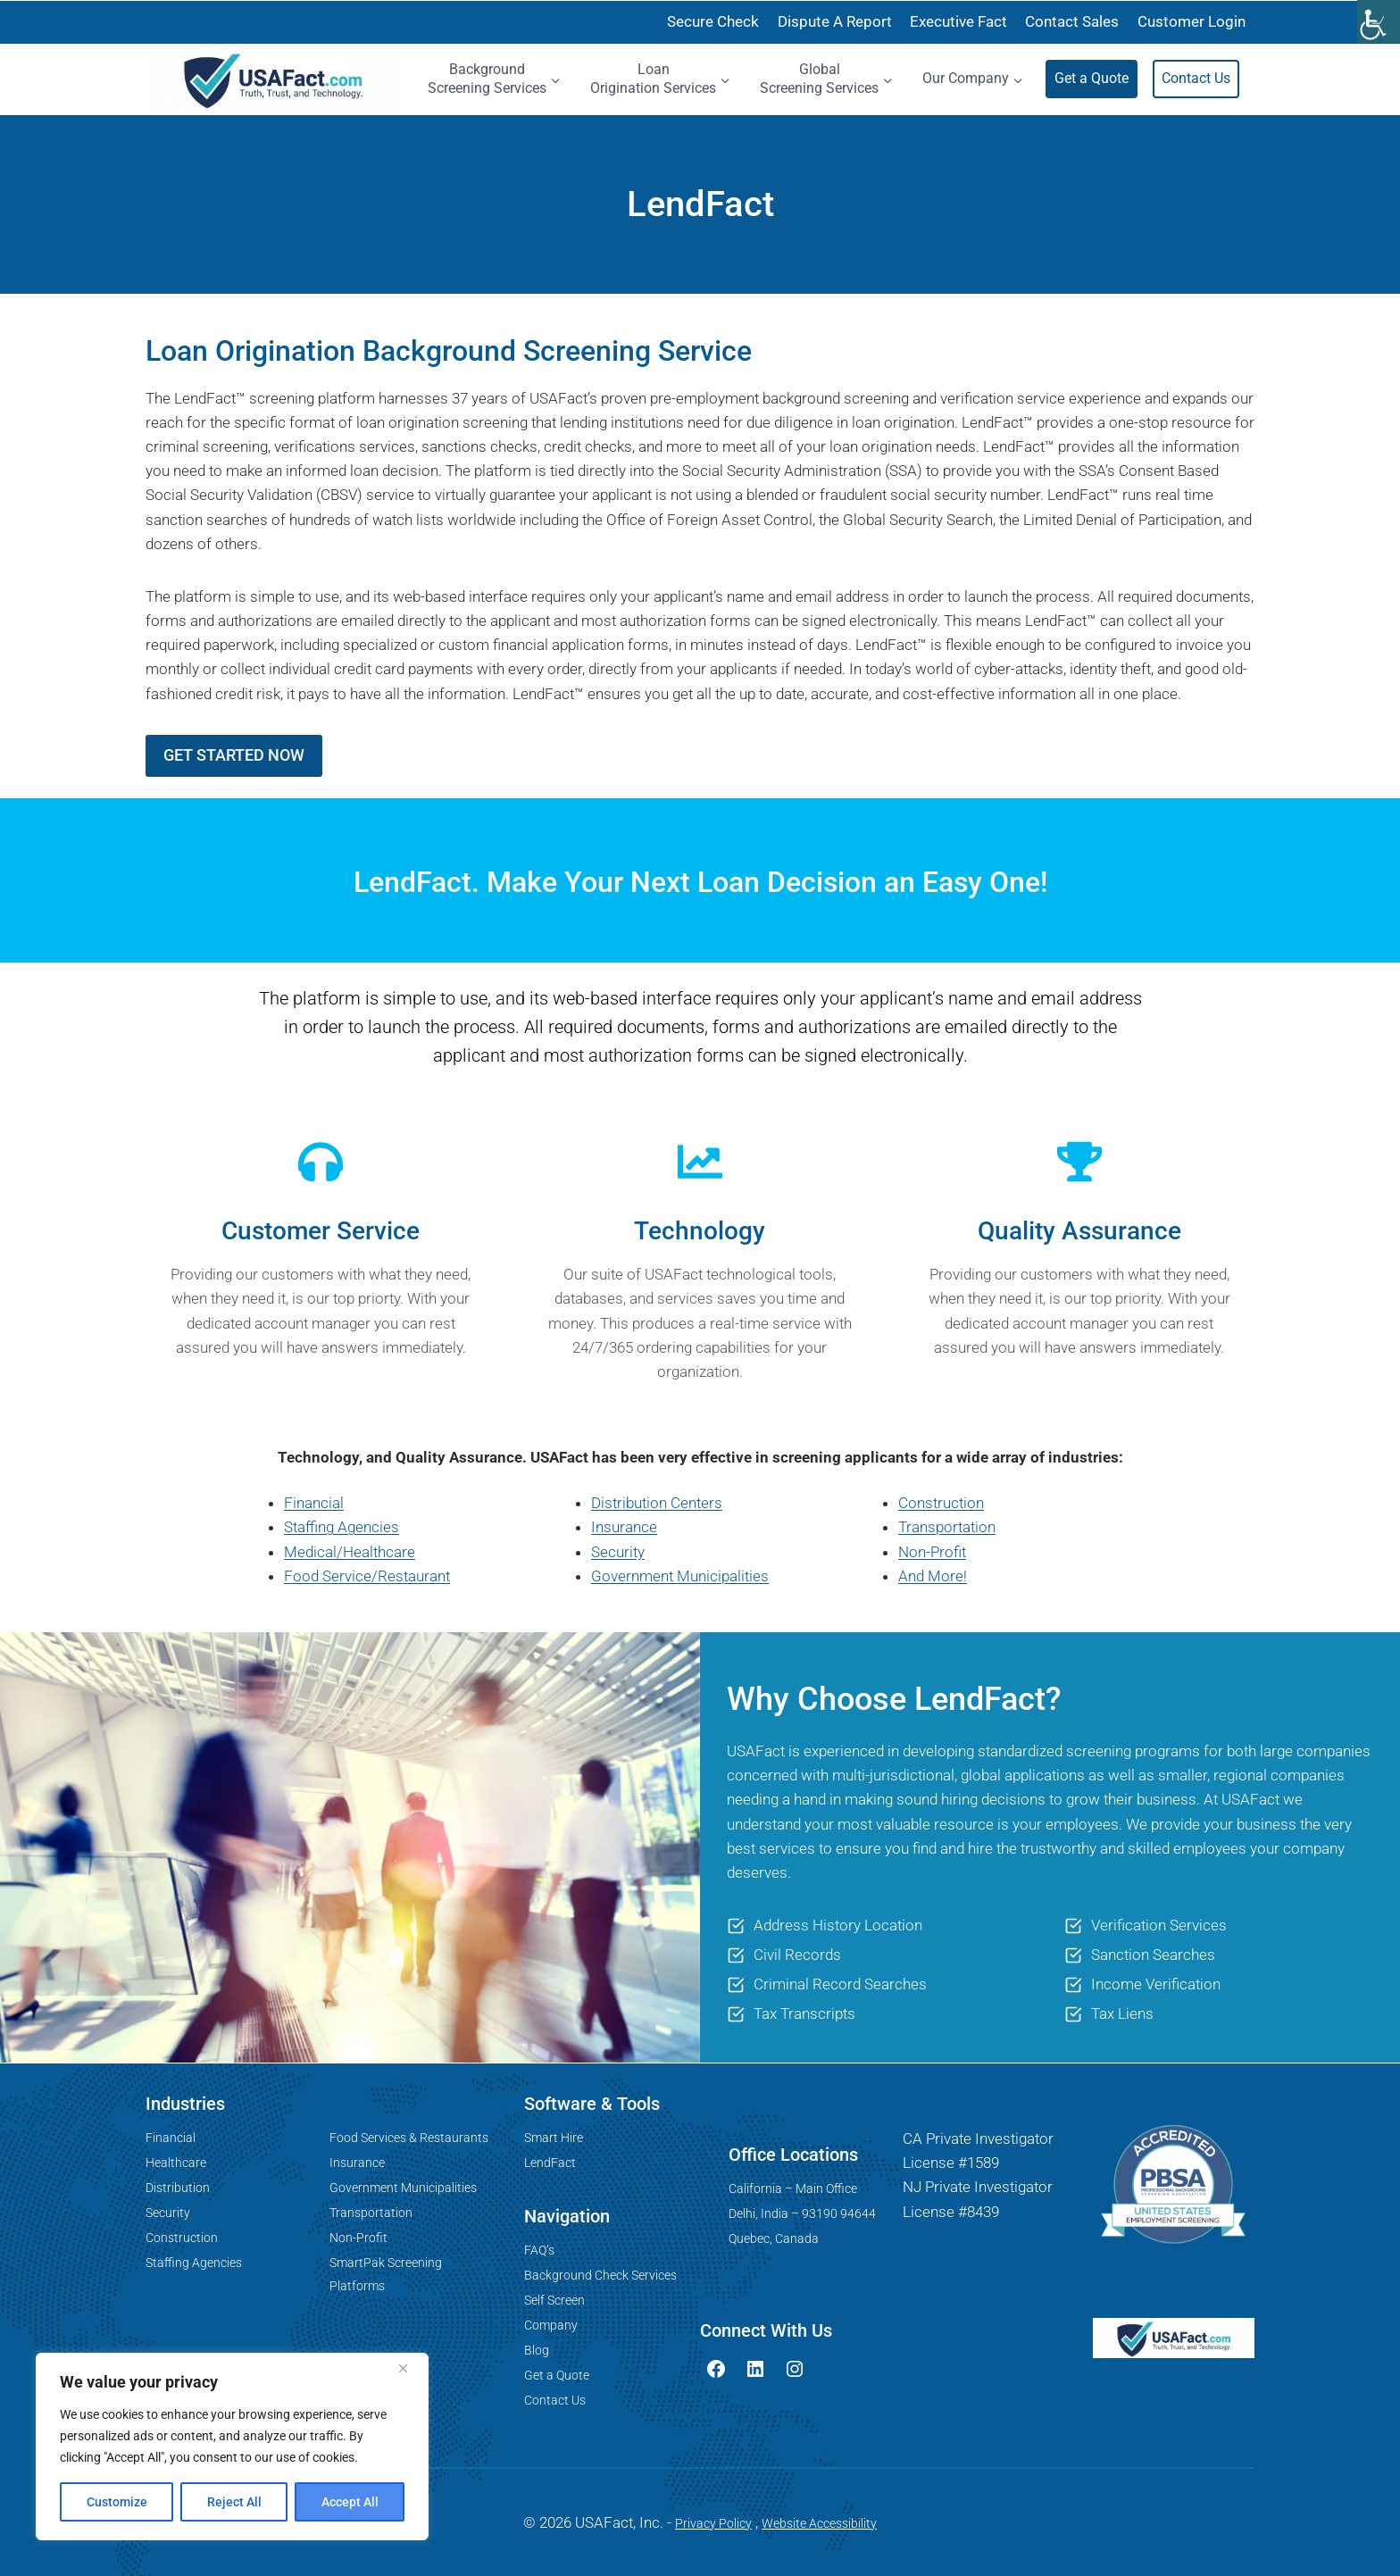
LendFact (550, 2162)
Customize (117, 2502)
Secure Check (713, 21)
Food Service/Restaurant (367, 1576)
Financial (314, 1503)
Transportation (947, 1527)
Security (618, 1552)
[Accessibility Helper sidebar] (1378, 21)
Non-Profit (932, 1552)
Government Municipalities (680, 1576)
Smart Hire (553, 2137)
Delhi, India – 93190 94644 (802, 2213)
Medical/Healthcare (349, 1552)
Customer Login (1192, 21)
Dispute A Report (835, 21)
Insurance (624, 1527)
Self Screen (554, 2300)
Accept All (350, 2502)
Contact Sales (1072, 21)
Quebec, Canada (774, 2238)
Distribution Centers (656, 1503)
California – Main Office (793, 2188)
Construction (941, 1503)
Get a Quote (1091, 78)
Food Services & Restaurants (408, 2137)
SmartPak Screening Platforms (385, 2273)
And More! (932, 1576)
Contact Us (1196, 78)
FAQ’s (539, 2250)
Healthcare (176, 2162)
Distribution (178, 2187)
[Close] (410, 2368)
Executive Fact (958, 21)
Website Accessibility (819, 2523)
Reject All (234, 2502)
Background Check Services (600, 2275)
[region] (232, 2446)
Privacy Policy (713, 2523)
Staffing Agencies (341, 1527)
